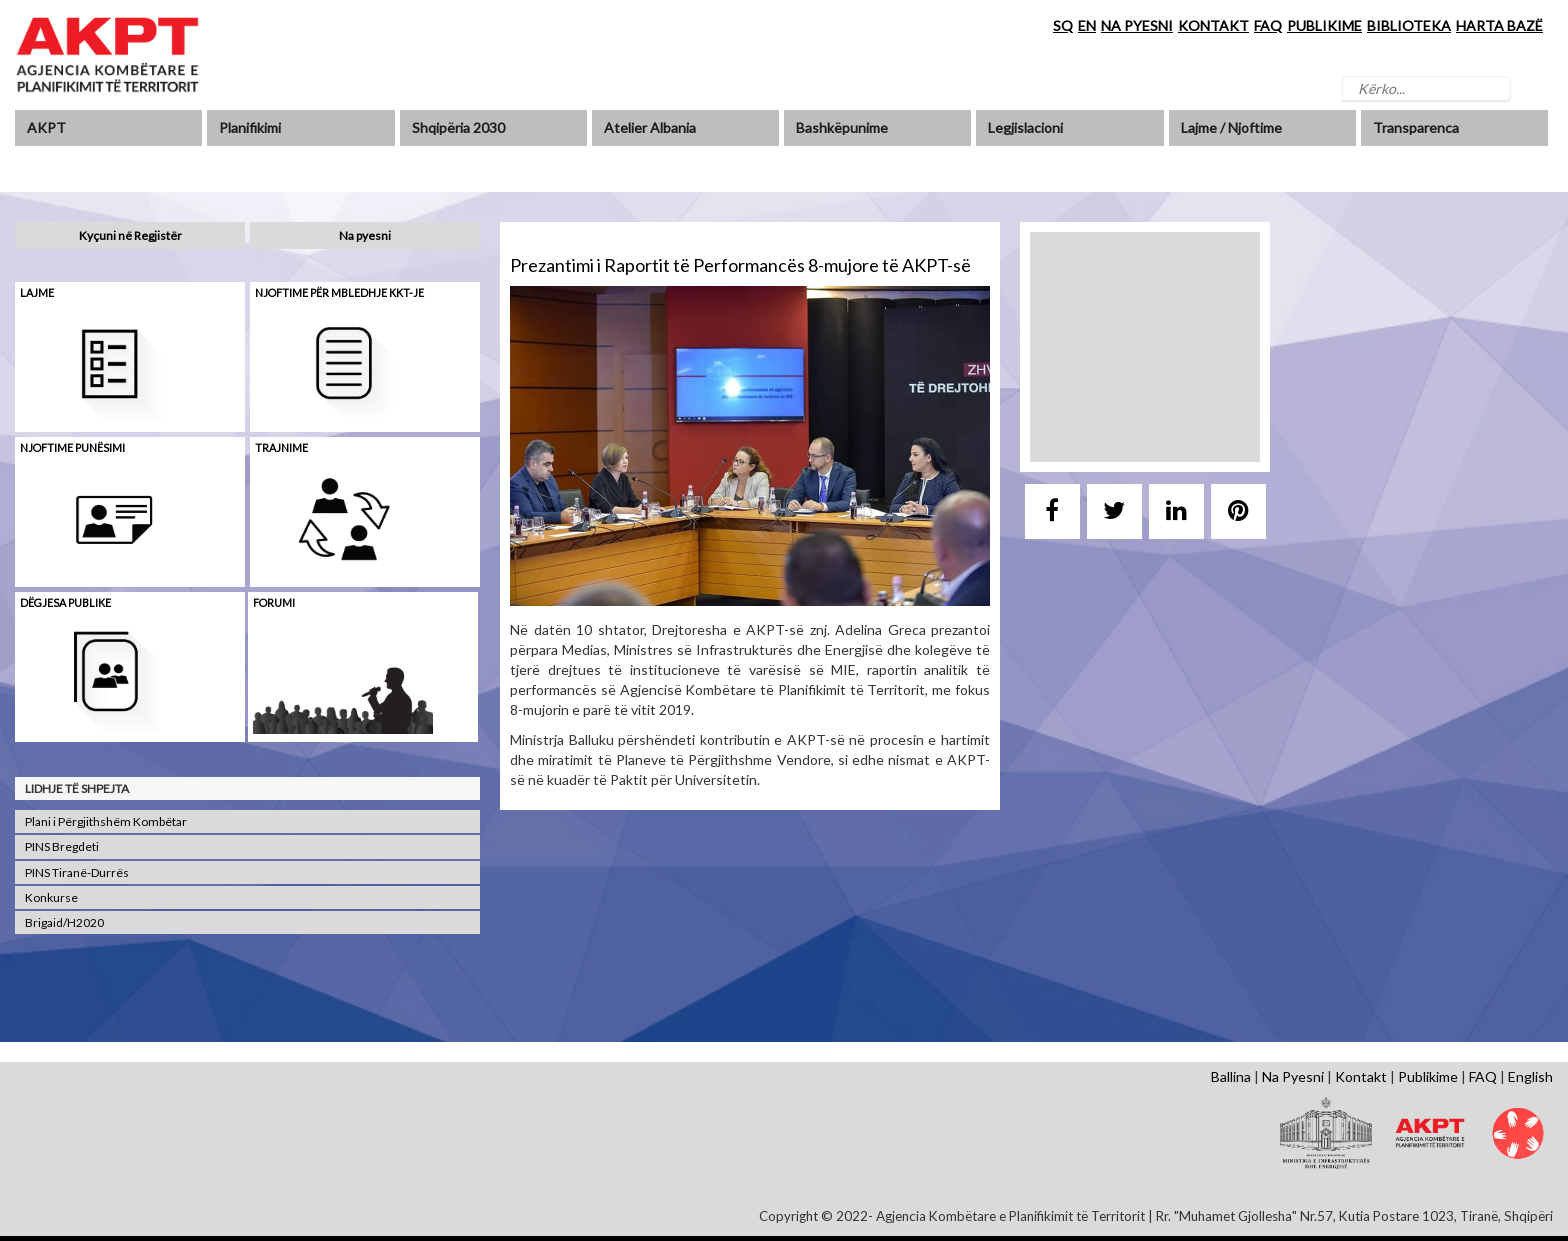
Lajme (37, 292)
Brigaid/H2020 (64, 922)
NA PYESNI (1137, 25)
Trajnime (281, 447)
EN (1087, 25)
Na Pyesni (1293, 1076)
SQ (1063, 25)
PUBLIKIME (1324, 25)
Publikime (1428, 1076)
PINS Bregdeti (62, 846)
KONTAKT (1213, 25)
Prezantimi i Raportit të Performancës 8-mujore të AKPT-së (740, 265)
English (1530, 1076)
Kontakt (1361, 1076)
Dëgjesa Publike (65, 602)
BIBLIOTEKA (1409, 25)
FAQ (1268, 25)
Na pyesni (365, 235)
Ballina (1231, 1076)
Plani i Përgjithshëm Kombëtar (106, 821)
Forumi (274, 602)
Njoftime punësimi (72, 447)
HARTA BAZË (1499, 25)
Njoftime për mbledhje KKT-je (339, 292)
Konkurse (51, 897)
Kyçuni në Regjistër (130, 235)
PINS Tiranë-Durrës (77, 872)
